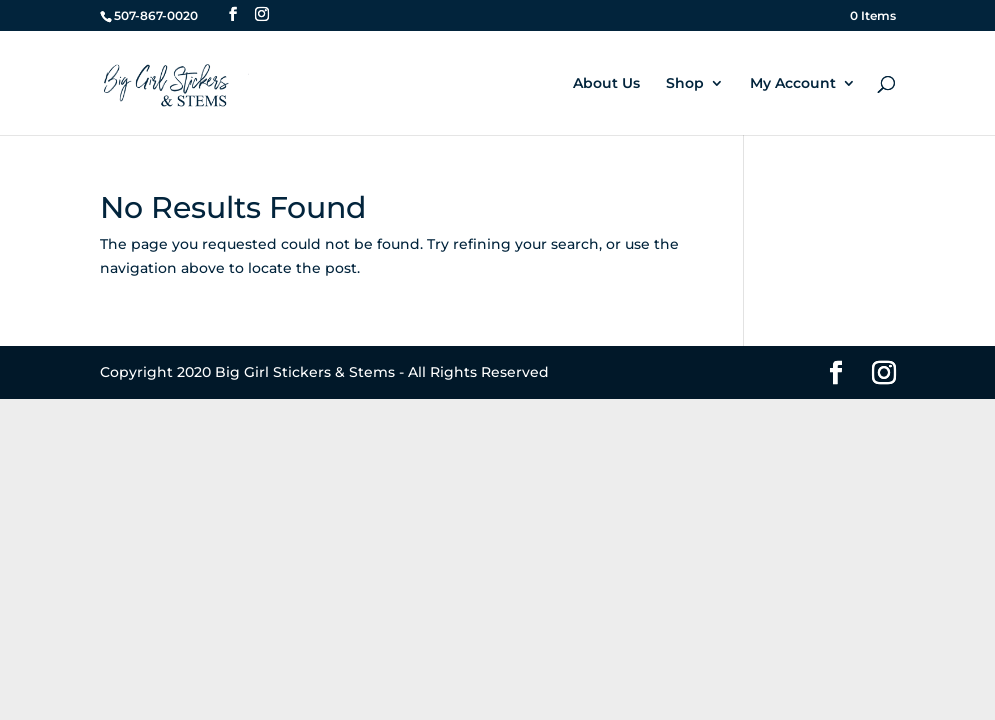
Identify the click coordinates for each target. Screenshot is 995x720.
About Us (606, 84)
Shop (685, 84)
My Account (793, 84)
